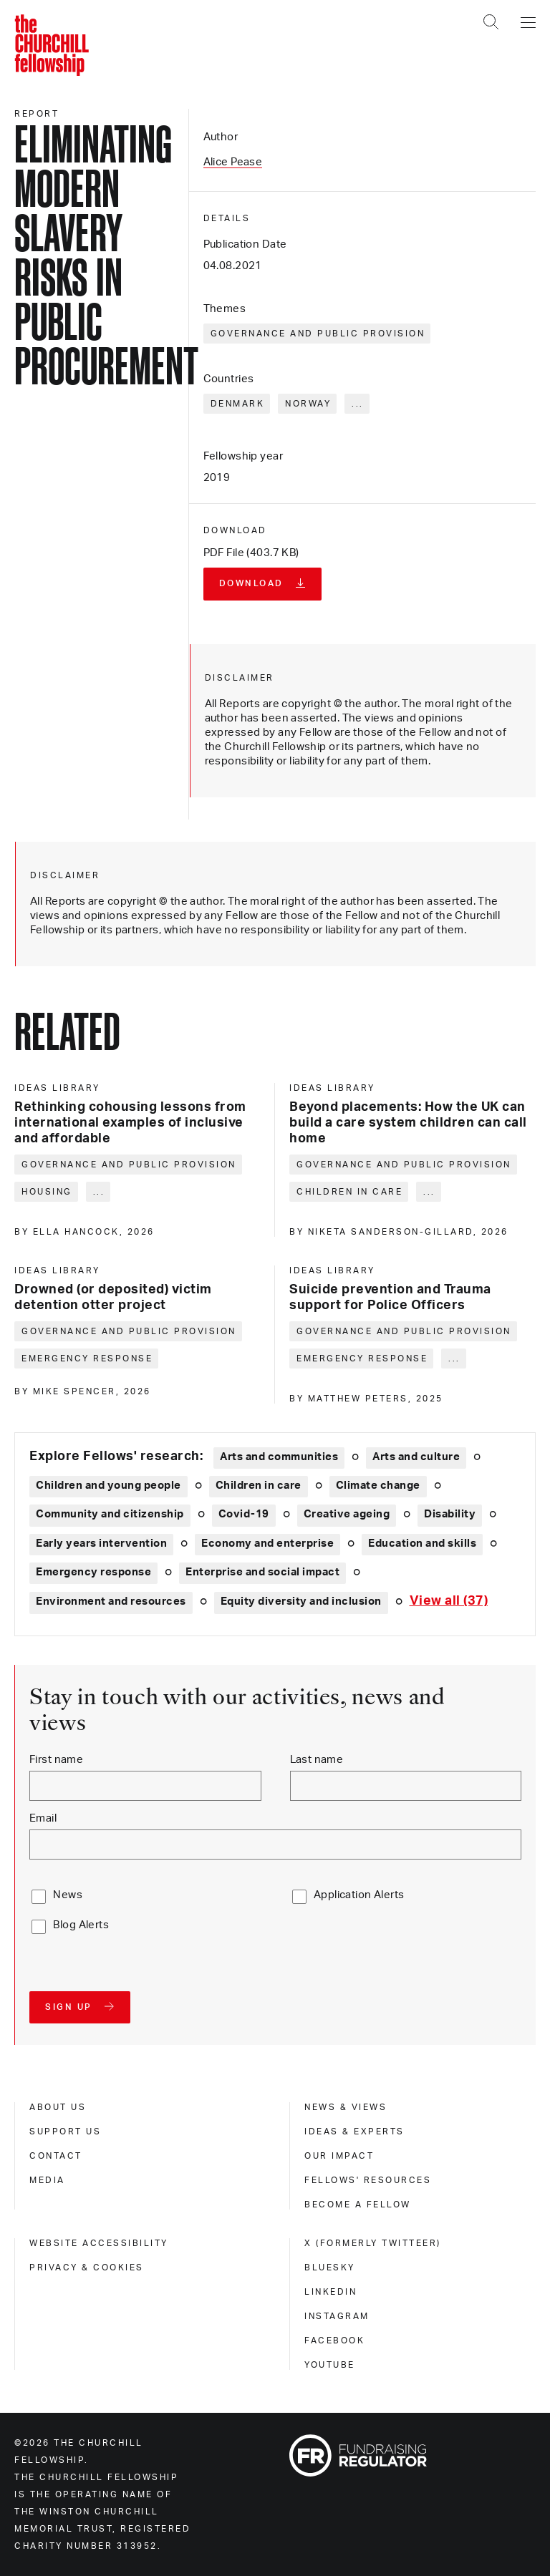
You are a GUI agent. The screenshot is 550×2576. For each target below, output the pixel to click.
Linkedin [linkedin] (330, 2292)
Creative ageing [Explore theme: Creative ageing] (347, 1514)
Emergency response (87, 1358)
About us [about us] (57, 2107)
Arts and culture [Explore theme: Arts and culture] (416, 1457)
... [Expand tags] (358, 403)
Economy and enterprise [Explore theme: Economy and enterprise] (267, 1543)
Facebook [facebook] (334, 2340)
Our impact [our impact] (339, 2156)
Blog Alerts (81, 1925)
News (67, 1895)
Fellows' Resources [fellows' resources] (367, 2180)
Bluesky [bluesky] (329, 2267)
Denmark (238, 403)
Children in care (349, 1191)
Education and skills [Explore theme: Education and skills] (422, 1543)
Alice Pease (233, 162)
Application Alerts (359, 1895)
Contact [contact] (55, 2156)
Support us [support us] (65, 2131)
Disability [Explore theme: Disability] (450, 1514)
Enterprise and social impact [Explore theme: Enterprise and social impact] (262, 1572)
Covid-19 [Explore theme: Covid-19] (243, 1514)
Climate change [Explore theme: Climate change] (378, 1485)
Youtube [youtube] (329, 2365)
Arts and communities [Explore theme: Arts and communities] (279, 1457)
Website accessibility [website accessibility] (98, 2243)
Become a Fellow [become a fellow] (357, 2204)
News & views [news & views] (345, 2107)
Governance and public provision (318, 333)
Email (43, 1818)
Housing (46, 1191)
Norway (308, 403)
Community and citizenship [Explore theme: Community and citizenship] (110, 1514)
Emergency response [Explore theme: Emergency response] (93, 1572)
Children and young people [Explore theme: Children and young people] (108, 1485)
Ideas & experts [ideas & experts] (354, 2131)
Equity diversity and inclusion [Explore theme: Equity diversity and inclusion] (301, 1601)
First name (56, 1759)
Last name (317, 1759)
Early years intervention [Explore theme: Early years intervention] (101, 1543)
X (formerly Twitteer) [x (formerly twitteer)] (372, 2243)
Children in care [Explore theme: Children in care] (258, 1485)
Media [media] (47, 2180)
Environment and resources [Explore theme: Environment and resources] (111, 1601)
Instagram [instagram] (337, 2316)
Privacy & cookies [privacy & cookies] (86, 2267)
